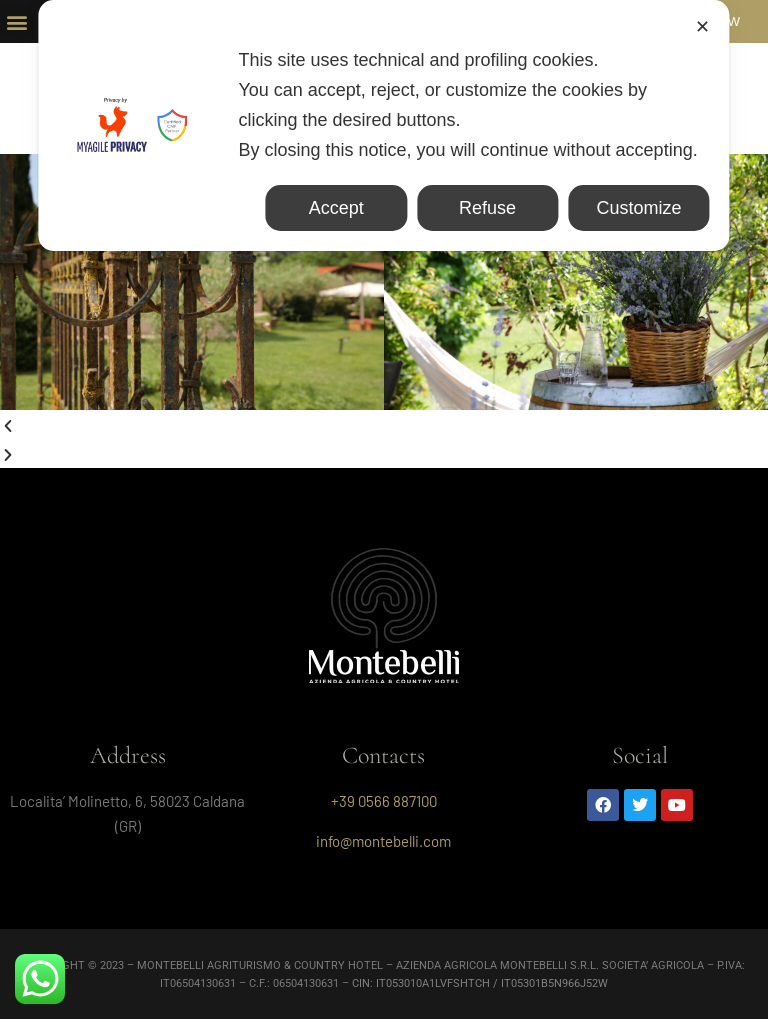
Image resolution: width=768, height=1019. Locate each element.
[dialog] (383, 125)
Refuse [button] (487, 208)
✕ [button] (702, 27)
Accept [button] (336, 208)
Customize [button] (638, 208)
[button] (16, 21)
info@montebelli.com (383, 841)
